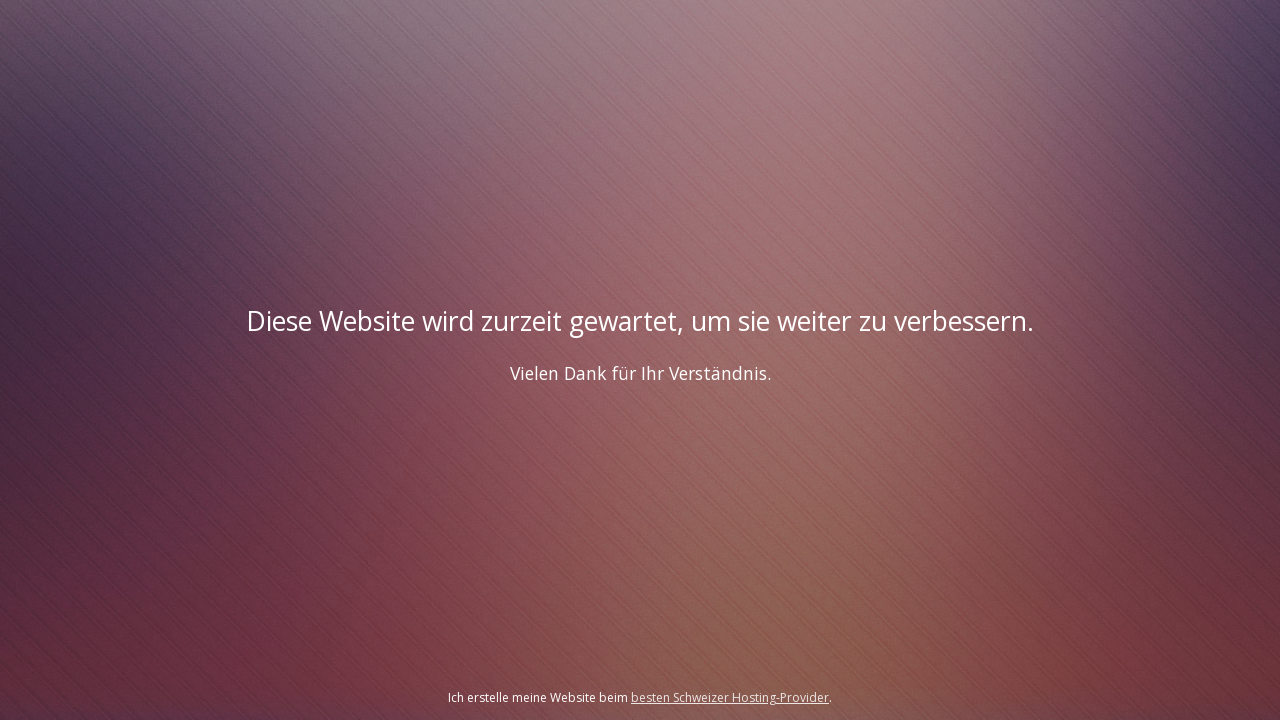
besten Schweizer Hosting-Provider (730, 697)
